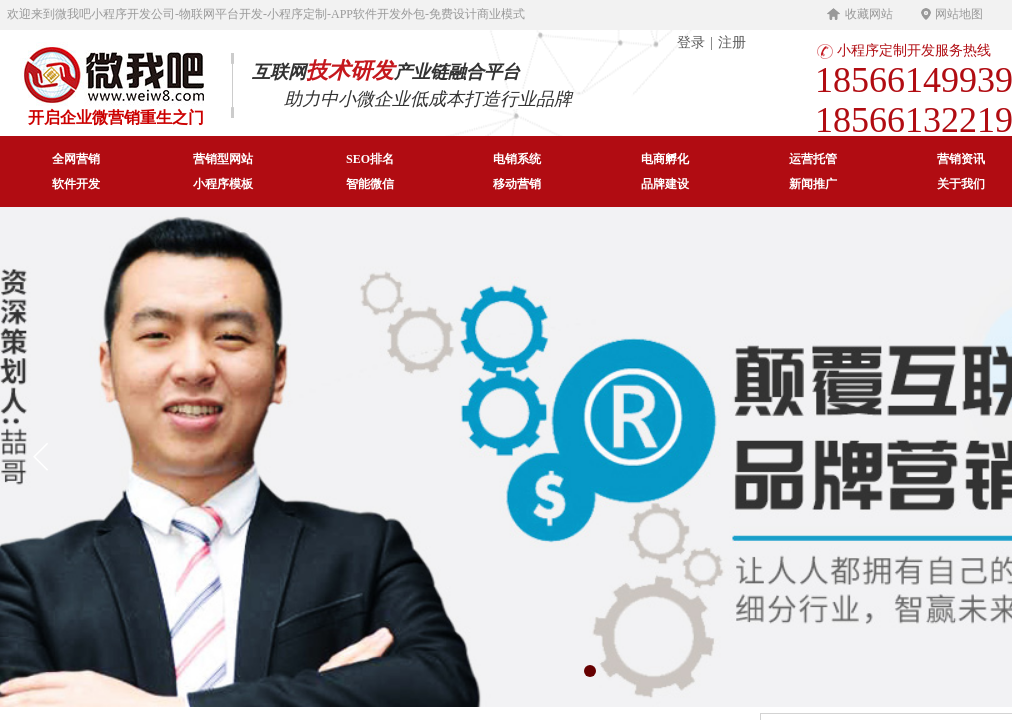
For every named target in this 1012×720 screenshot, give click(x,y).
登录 (691, 42)
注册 (732, 42)
